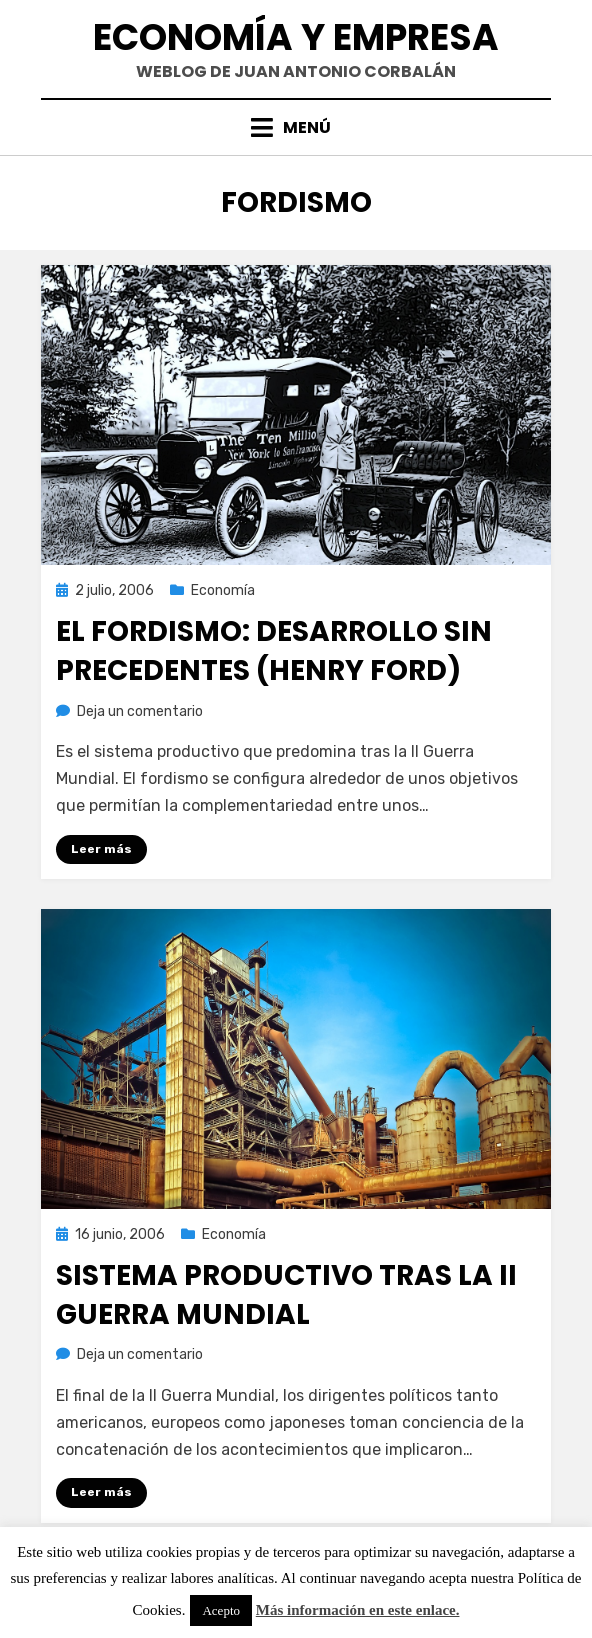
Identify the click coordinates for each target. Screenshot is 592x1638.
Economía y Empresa (296, 37)
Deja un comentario (140, 711)
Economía (223, 590)
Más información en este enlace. (358, 1610)
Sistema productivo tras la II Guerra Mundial (286, 1295)
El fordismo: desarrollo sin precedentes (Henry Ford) (274, 651)
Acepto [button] (221, 1610)
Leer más (101, 849)
